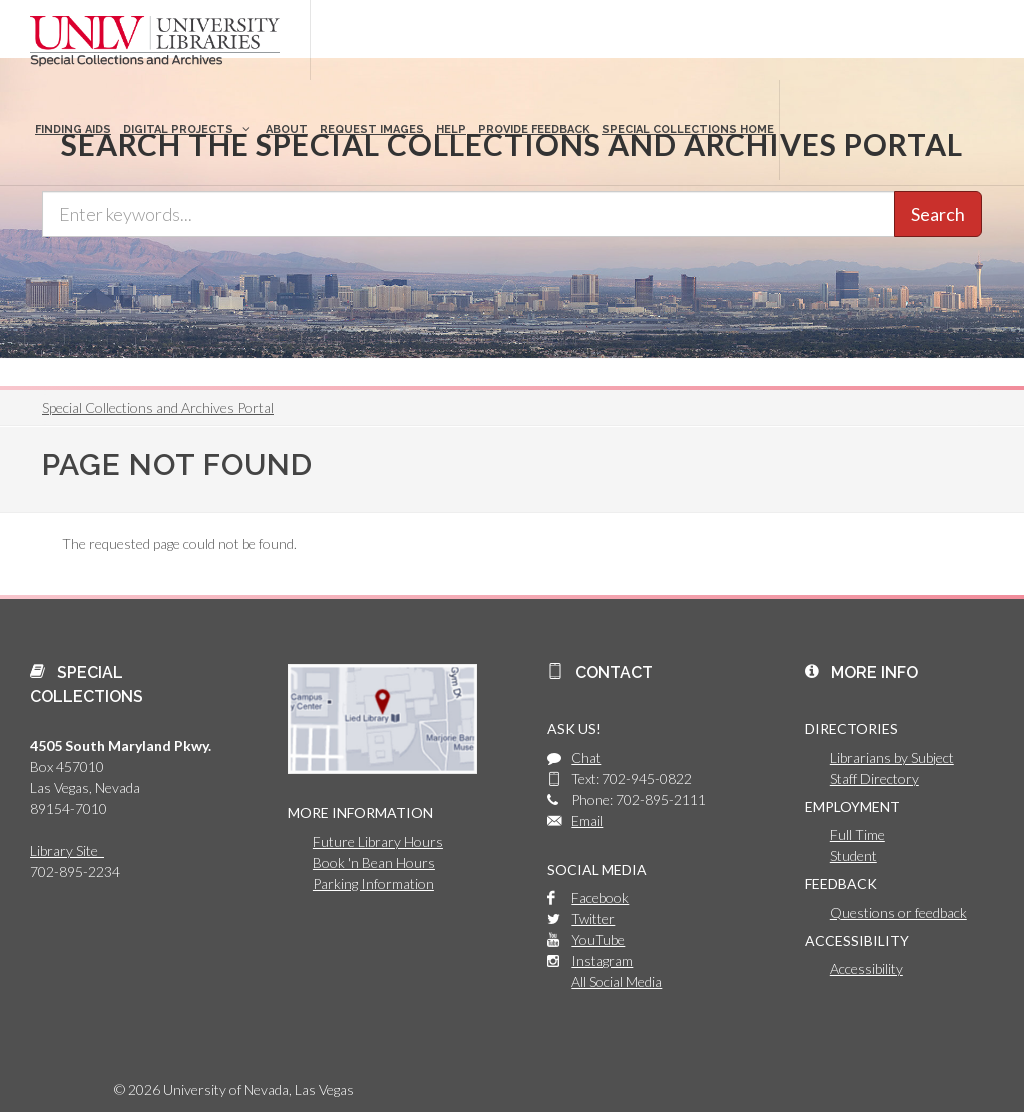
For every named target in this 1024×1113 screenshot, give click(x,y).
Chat (586, 757)
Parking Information (373, 883)
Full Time (857, 834)
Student (853, 855)
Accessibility (866, 968)
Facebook (600, 897)
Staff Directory (874, 778)
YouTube (598, 939)
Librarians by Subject (892, 757)
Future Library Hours (378, 841)
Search (938, 214)
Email (587, 820)
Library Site (67, 850)
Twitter (593, 918)
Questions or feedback (898, 912)
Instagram (602, 960)
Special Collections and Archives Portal (158, 407)
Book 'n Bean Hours (374, 862)
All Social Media (616, 981)
